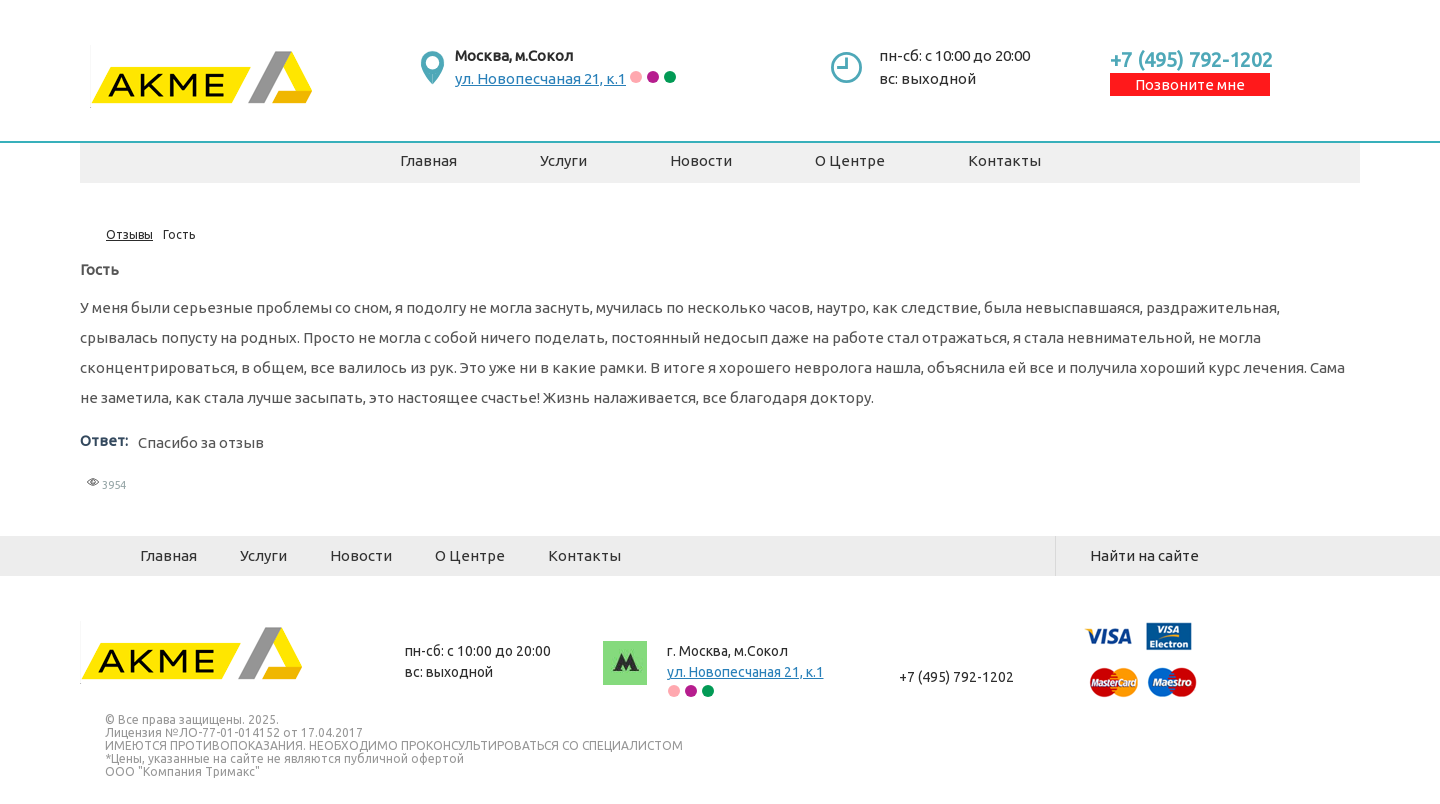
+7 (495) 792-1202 (1191, 59)
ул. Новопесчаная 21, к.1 (540, 78)
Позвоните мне (1190, 84)
